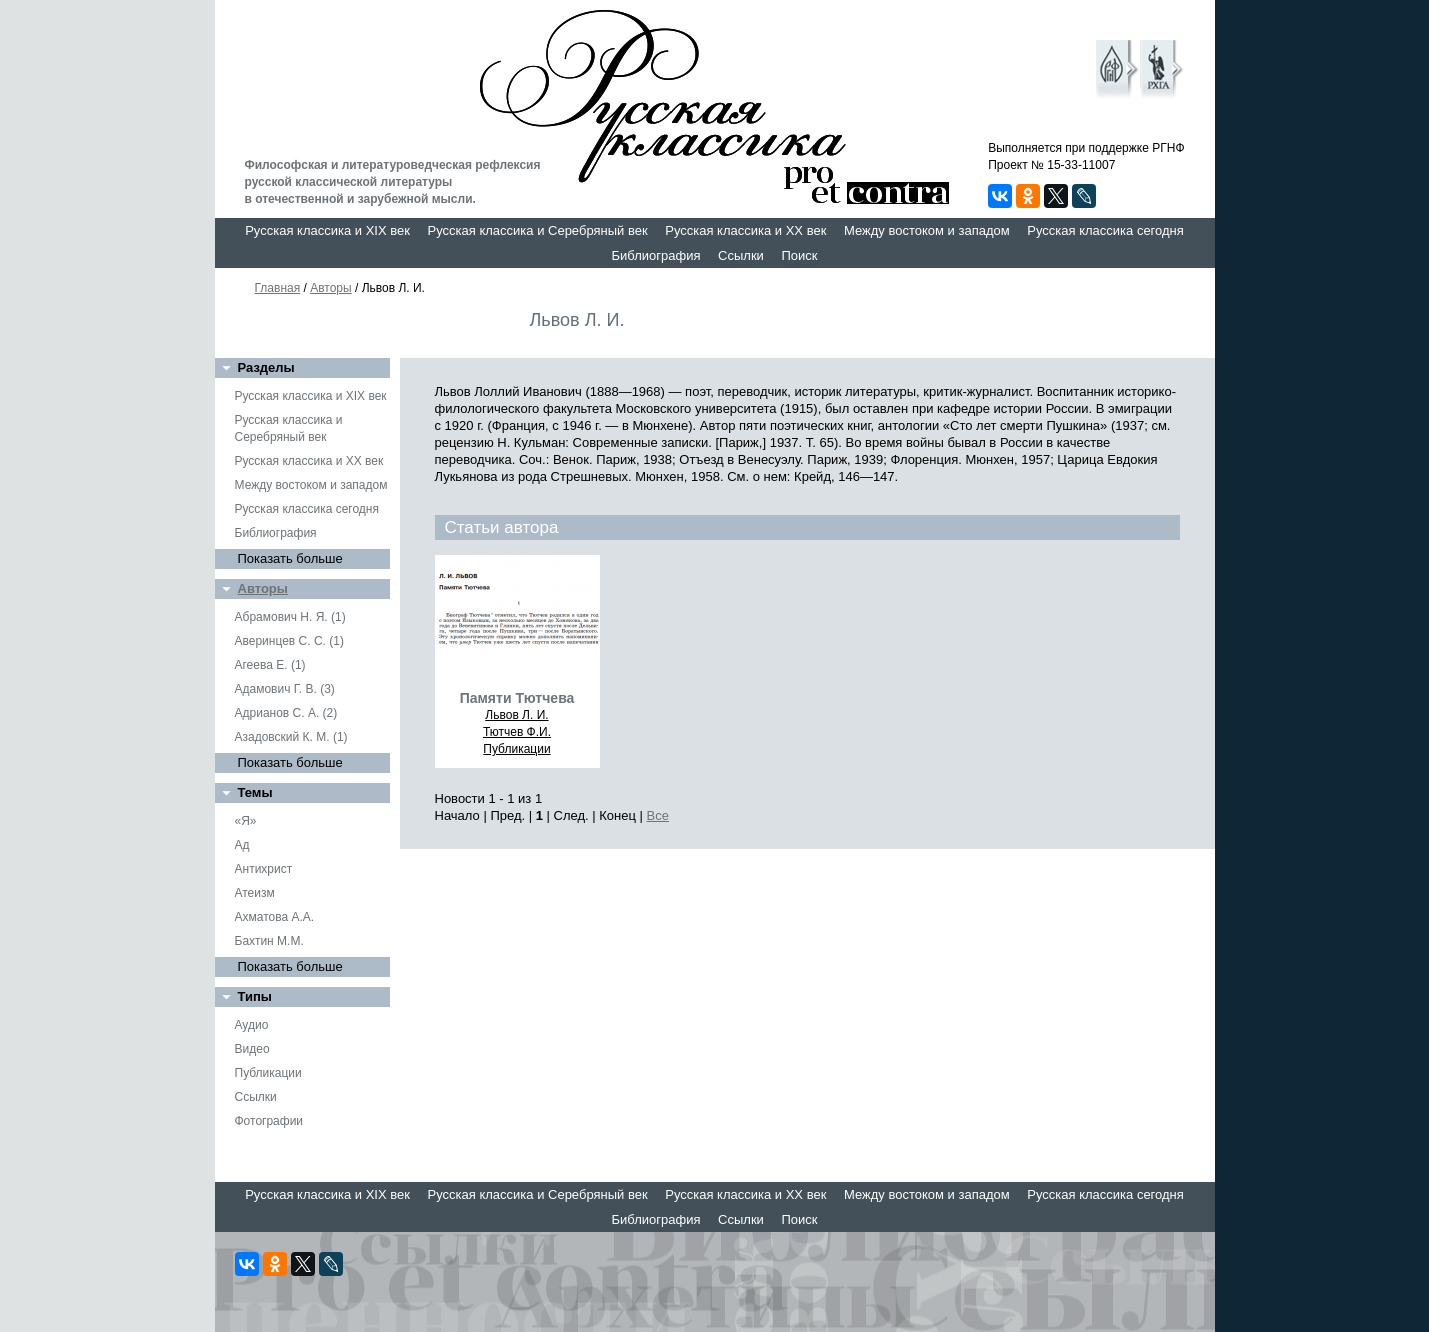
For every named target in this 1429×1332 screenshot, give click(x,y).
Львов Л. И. (516, 715)
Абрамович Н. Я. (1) (290, 617)
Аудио (252, 1025)
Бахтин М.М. (269, 941)
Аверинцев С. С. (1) (289, 641)
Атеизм (255, 893)
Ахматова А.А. (275, 917)
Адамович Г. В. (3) (285, 689)
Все (658, 815)
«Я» (246, 821)
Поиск (799, 255)
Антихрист (264, 869)
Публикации (268, 1073)
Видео (252, 1049)
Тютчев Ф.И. (517, 732)
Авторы (330, 288)
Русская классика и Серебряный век (538, 230)
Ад (242, 845)
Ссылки (741, 255)
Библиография (656, 255)
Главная (278, 288)
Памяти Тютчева (517, 698)
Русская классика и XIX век (327, 230)
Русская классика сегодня (1105, 230)
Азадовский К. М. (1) (291, 737)
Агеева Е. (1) (270, 665)
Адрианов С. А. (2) (286, 713)
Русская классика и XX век (745, 230)
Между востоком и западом (927, 230)
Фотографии (269, 1121)
